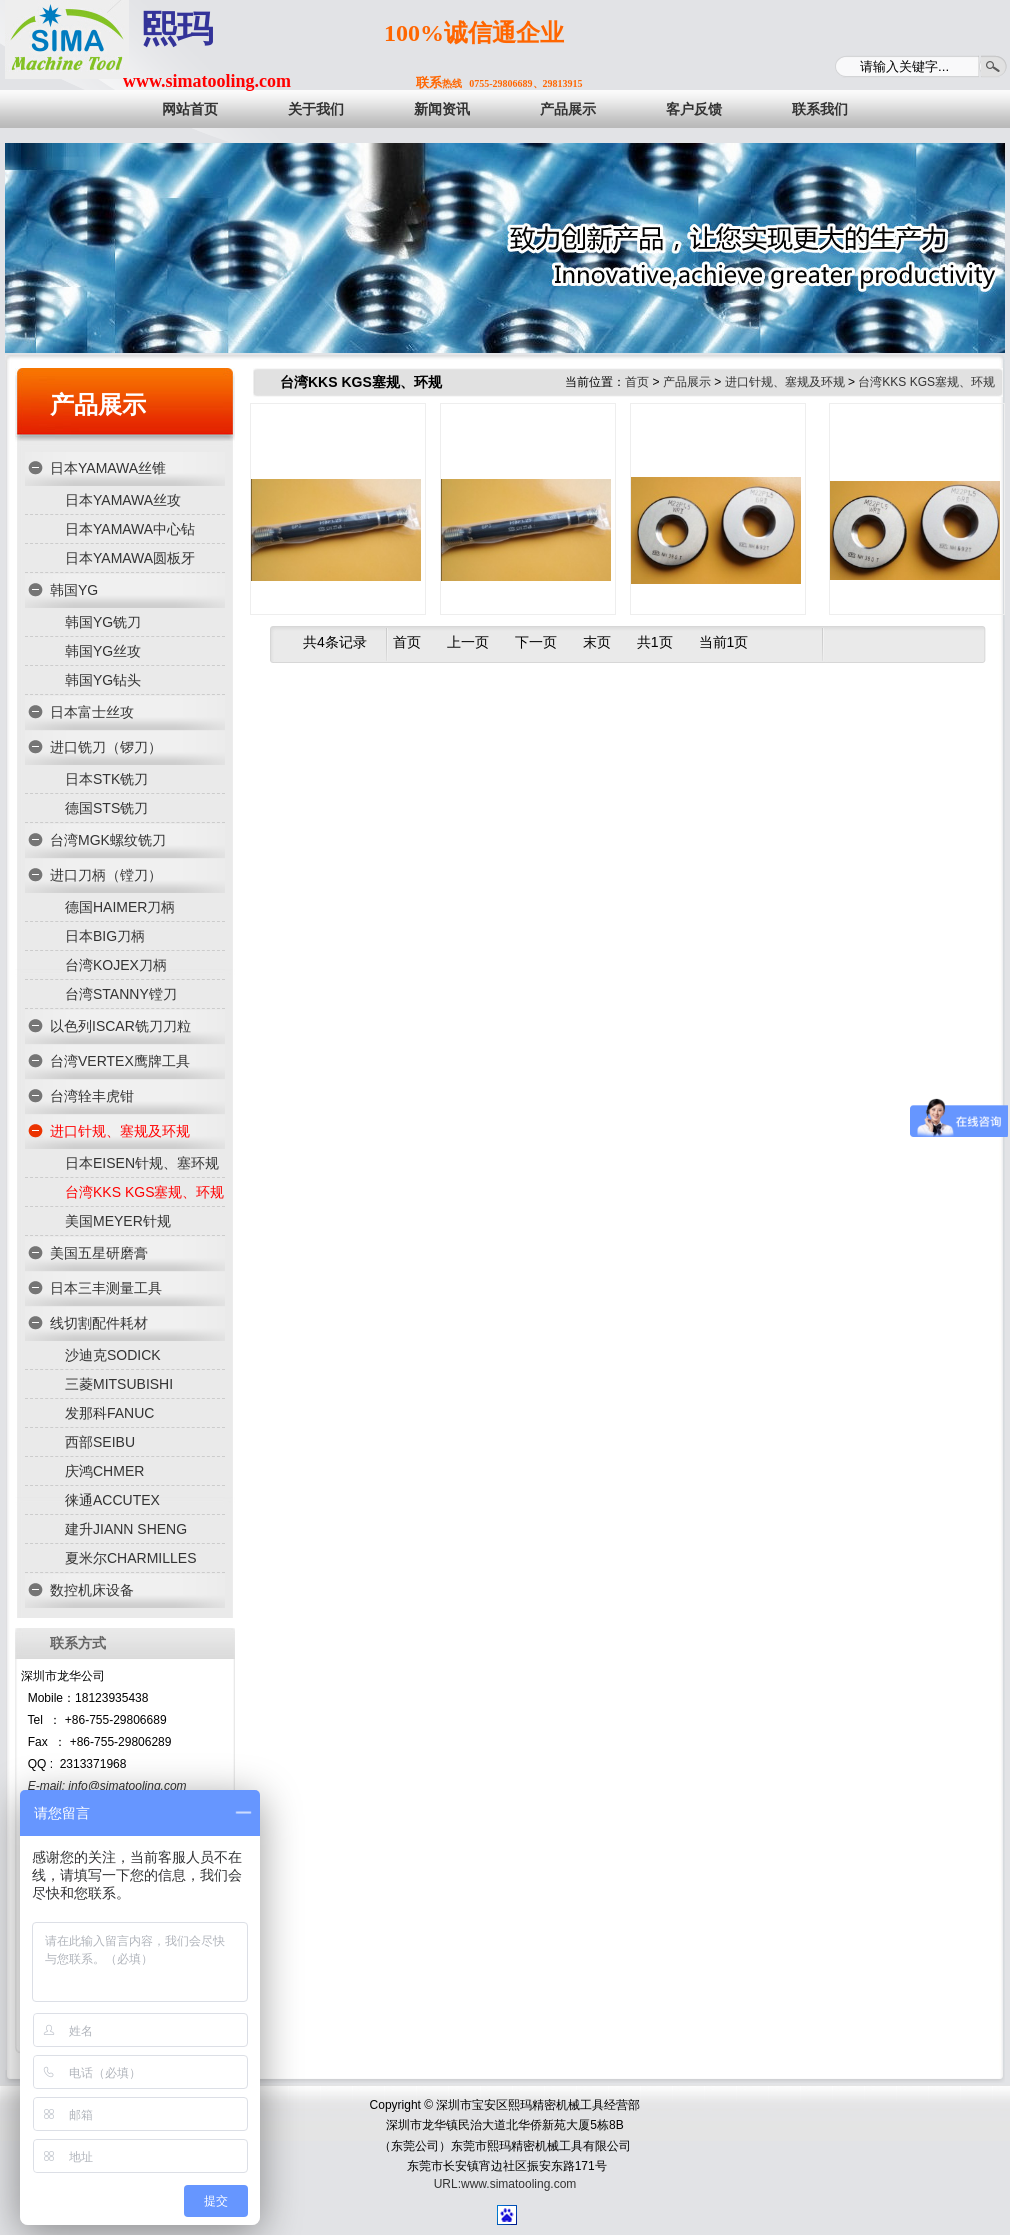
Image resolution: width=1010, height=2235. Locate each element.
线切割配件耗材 (99, 1323)
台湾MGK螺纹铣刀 (108, 840)
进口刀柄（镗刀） (106, 875)
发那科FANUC (109, 1413)
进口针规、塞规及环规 (120, 1131)
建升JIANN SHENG (126, 1529)
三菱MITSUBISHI (119, 1384)
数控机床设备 (92, 1590)
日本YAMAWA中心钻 (130, 529)
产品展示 (98, 404)
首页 (637, 382)
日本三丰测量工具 (106, 1288)
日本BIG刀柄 (105, 936)
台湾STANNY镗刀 (121, 994)
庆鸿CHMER (104, 1471)
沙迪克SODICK (113, 1355)
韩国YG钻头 (103, 680)
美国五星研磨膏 (99, 1253)
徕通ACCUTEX (112, 1500)
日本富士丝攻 (92, 712)
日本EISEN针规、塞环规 (142, 1163)
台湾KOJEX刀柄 (116, 965)
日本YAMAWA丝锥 (108, 468)
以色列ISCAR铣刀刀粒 (120, 1026)
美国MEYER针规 (118, 1221)
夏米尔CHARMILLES (130, 1558)
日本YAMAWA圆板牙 (130, 558)
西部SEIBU (100, 1442)
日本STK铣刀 (106, 779)
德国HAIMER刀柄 (120, 907)
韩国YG (74, 590)
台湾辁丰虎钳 (92, 1096)
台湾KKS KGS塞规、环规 (144, 1192)
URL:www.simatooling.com (505, 2184)
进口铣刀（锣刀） (106, 747)
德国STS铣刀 (106, 808)
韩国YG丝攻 (103, 651)
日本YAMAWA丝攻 (123, 500)
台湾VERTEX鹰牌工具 (120, 1061)
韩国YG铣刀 (103, 622)
